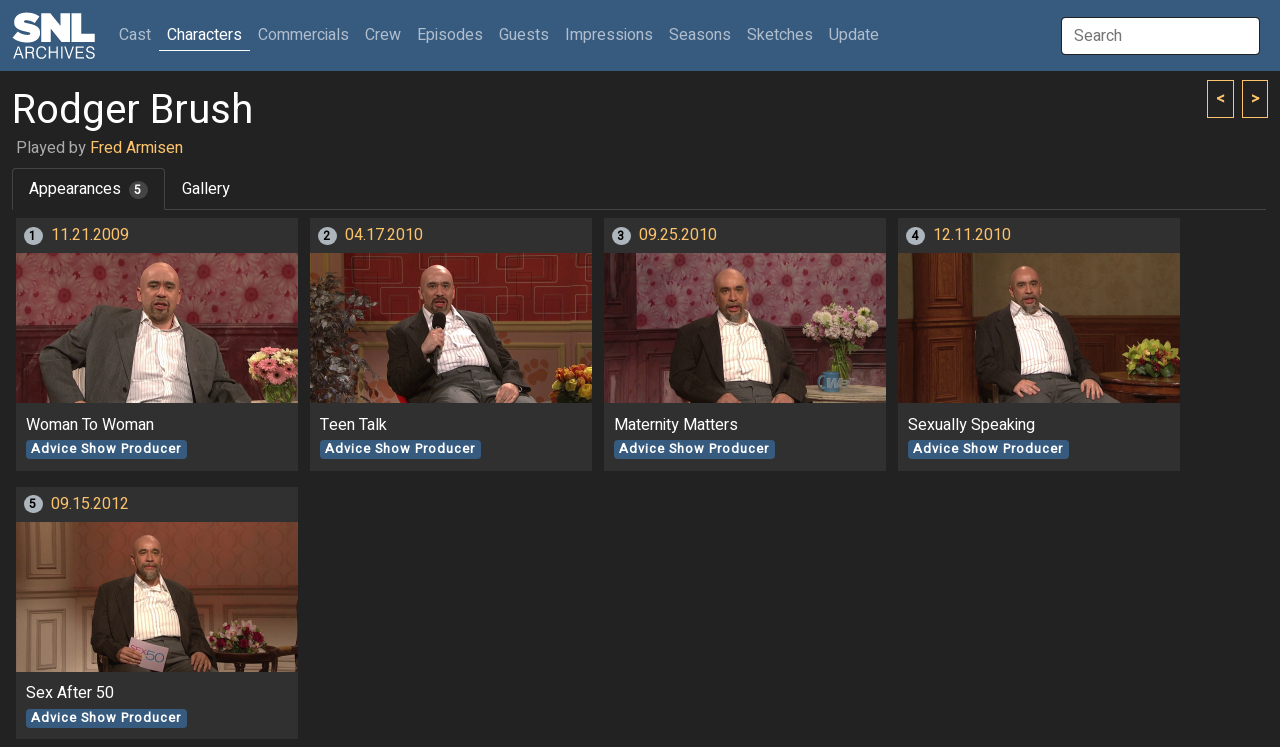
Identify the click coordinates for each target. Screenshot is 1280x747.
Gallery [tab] (206, 189)
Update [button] (854, 35)
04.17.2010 (384, 235)
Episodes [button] (450, 35)
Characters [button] (204, 35)
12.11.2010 (972, 235)
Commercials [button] (303, 35)
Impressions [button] (609, 35)
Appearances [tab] (88, 189)
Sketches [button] (780, 35)
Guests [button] (524, 35)
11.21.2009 (90, 235)
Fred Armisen (136, 148)
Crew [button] (383, 35)
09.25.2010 (678, 235)
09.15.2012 (90, 504)
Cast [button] (139, 34)
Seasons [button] (700, 35)
